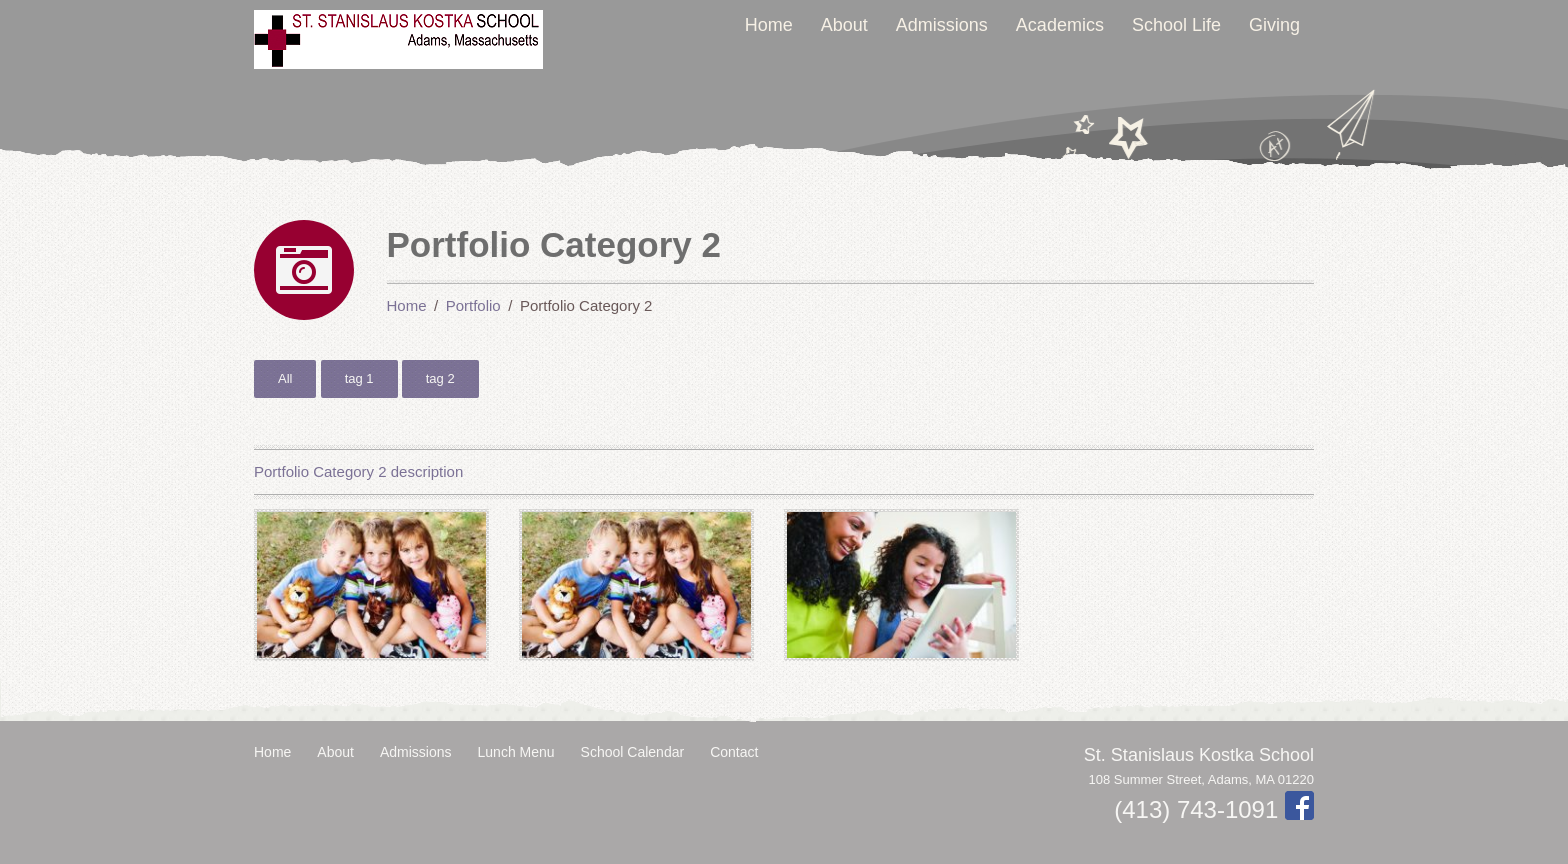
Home (769, 25)
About (844, 25)
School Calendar (633, 752)
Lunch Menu (516, 752)
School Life (1176, 25)
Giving (1274, 25)
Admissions (942, 25)
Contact (734, 752)
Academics (1060, 25)
